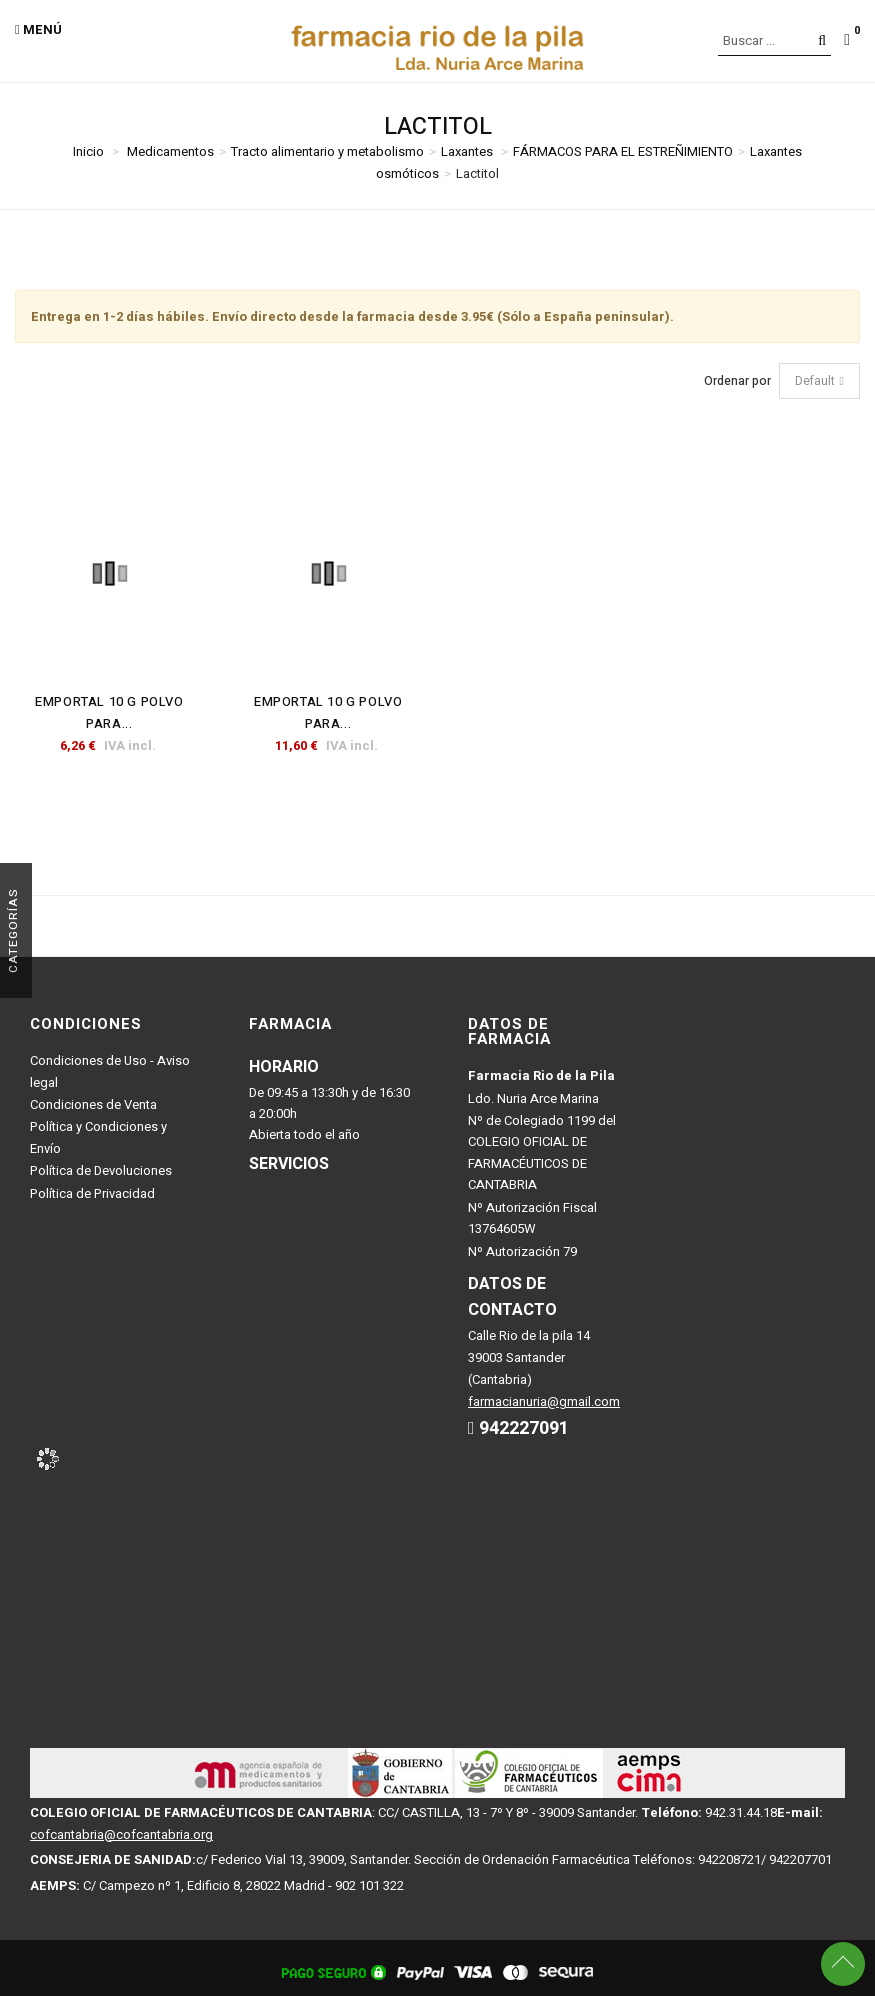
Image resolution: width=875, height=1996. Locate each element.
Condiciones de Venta (93, 1104)
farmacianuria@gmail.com (544, 1401)
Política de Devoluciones (101, 1170)
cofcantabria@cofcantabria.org (121, 1834)
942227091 (524, 1428)
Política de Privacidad (92, 1193)
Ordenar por (737, 381)
